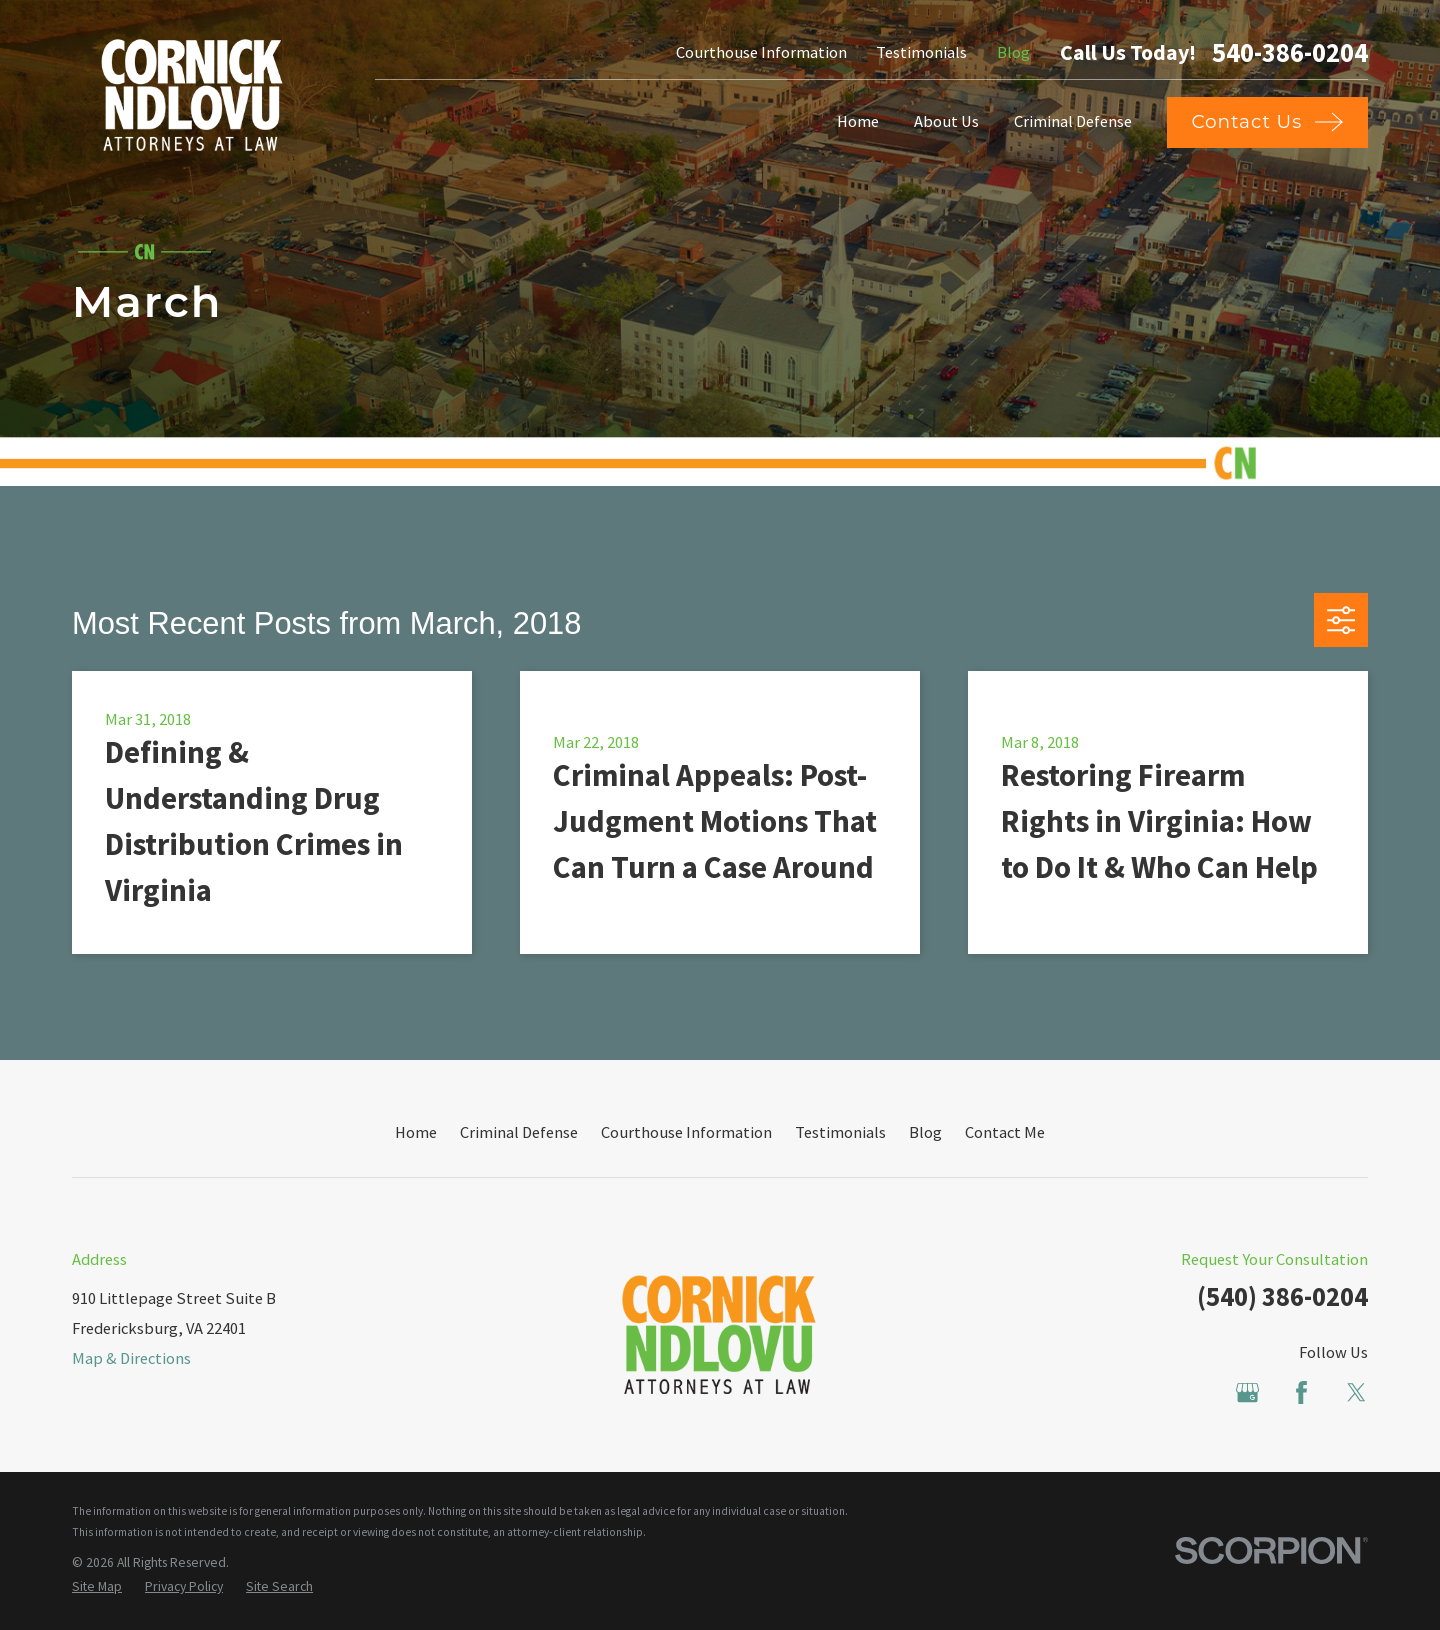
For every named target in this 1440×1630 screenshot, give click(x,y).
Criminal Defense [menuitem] (1073, 121)
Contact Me (1005, 1132)
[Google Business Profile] (1247, 1392)
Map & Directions (131, 1358)
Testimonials (921, 52)
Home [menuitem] (858, 121)
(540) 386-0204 (1282, 1296)
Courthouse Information (761, 52)
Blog (1013, 52)
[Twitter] (1356, 1392)
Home (416, 1132)
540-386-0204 (1290, 53)
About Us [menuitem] (946, 121)
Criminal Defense (519, 1132)
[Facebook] (1301, 1392)
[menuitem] (97, 1587)
